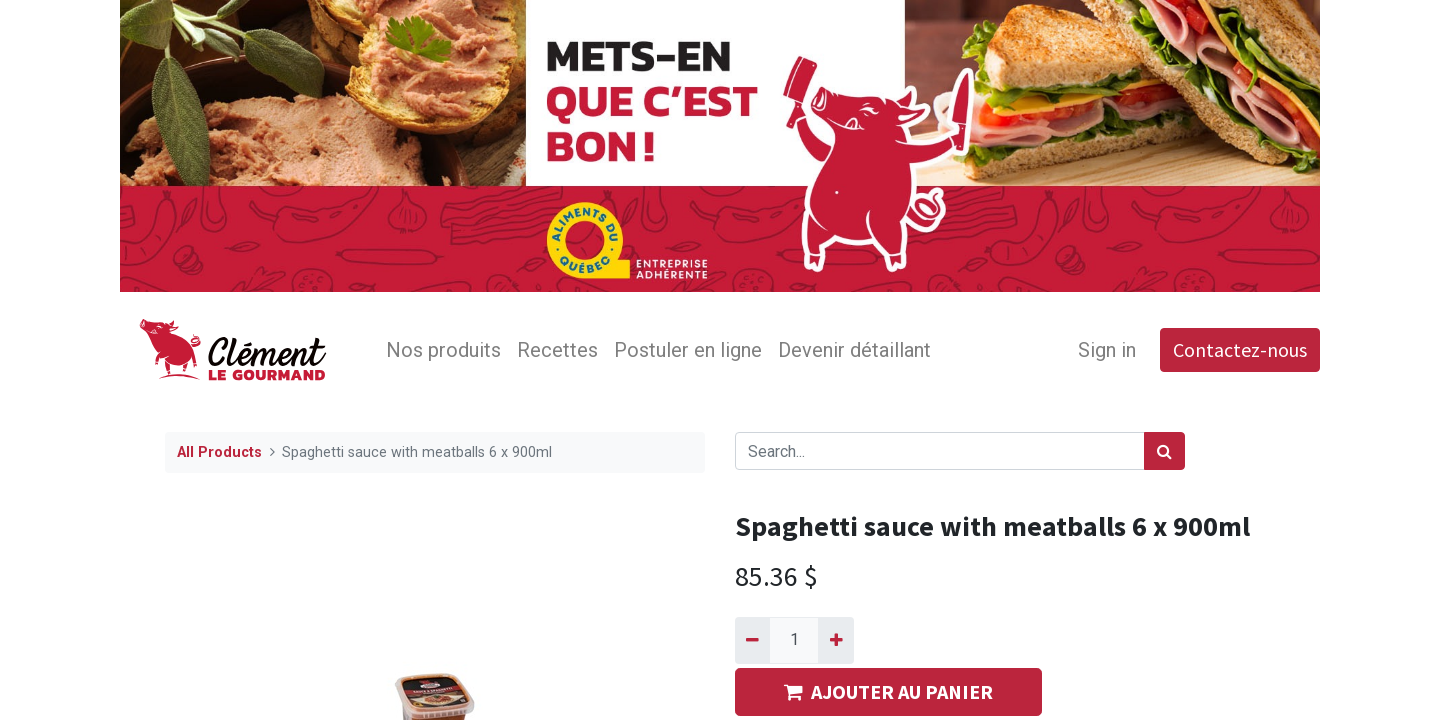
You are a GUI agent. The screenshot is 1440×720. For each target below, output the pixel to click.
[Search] (1164, 451)
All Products (219, 452)
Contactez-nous (1240, 349)
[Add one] (835, 640)
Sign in (1107, 350)
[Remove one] (752, 640)
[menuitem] (443, 350)
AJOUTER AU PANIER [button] (888, 691)
